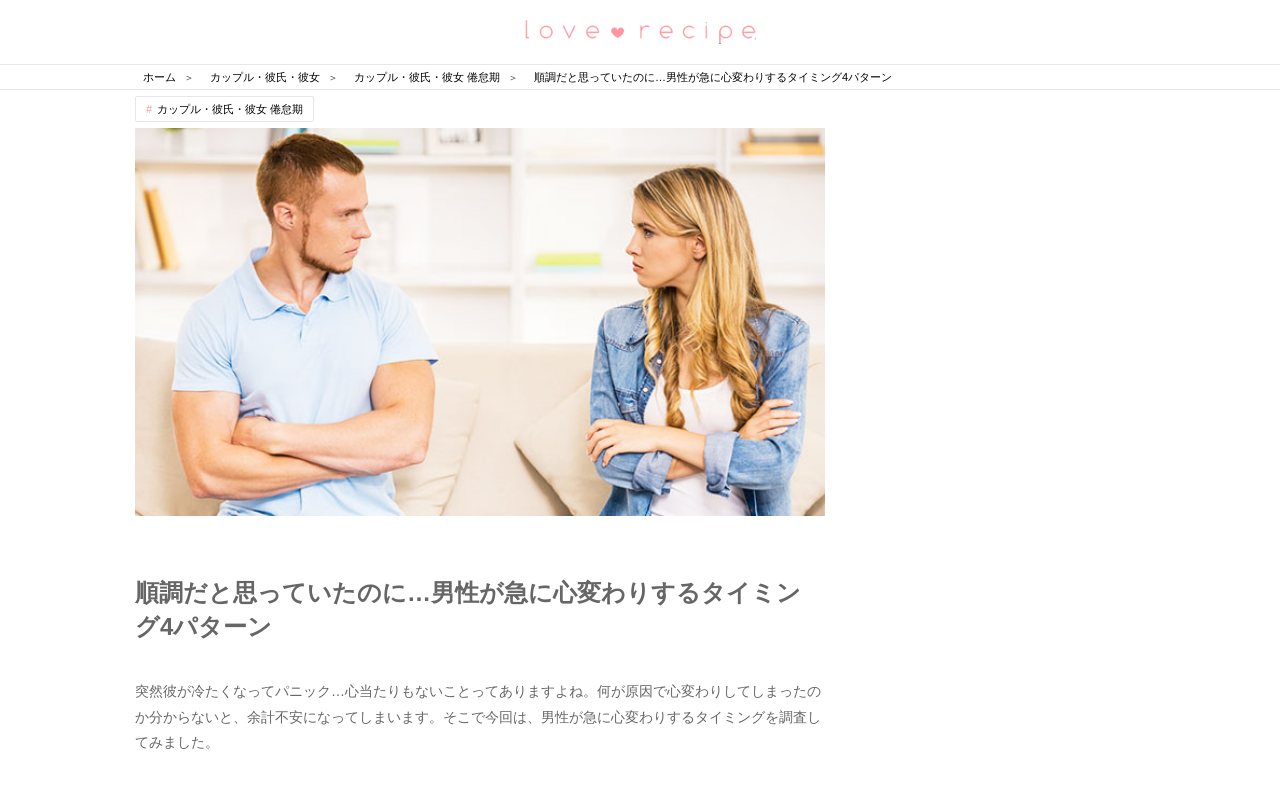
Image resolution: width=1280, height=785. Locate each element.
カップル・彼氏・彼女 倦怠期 (230, 109)
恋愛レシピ (640, 30)
